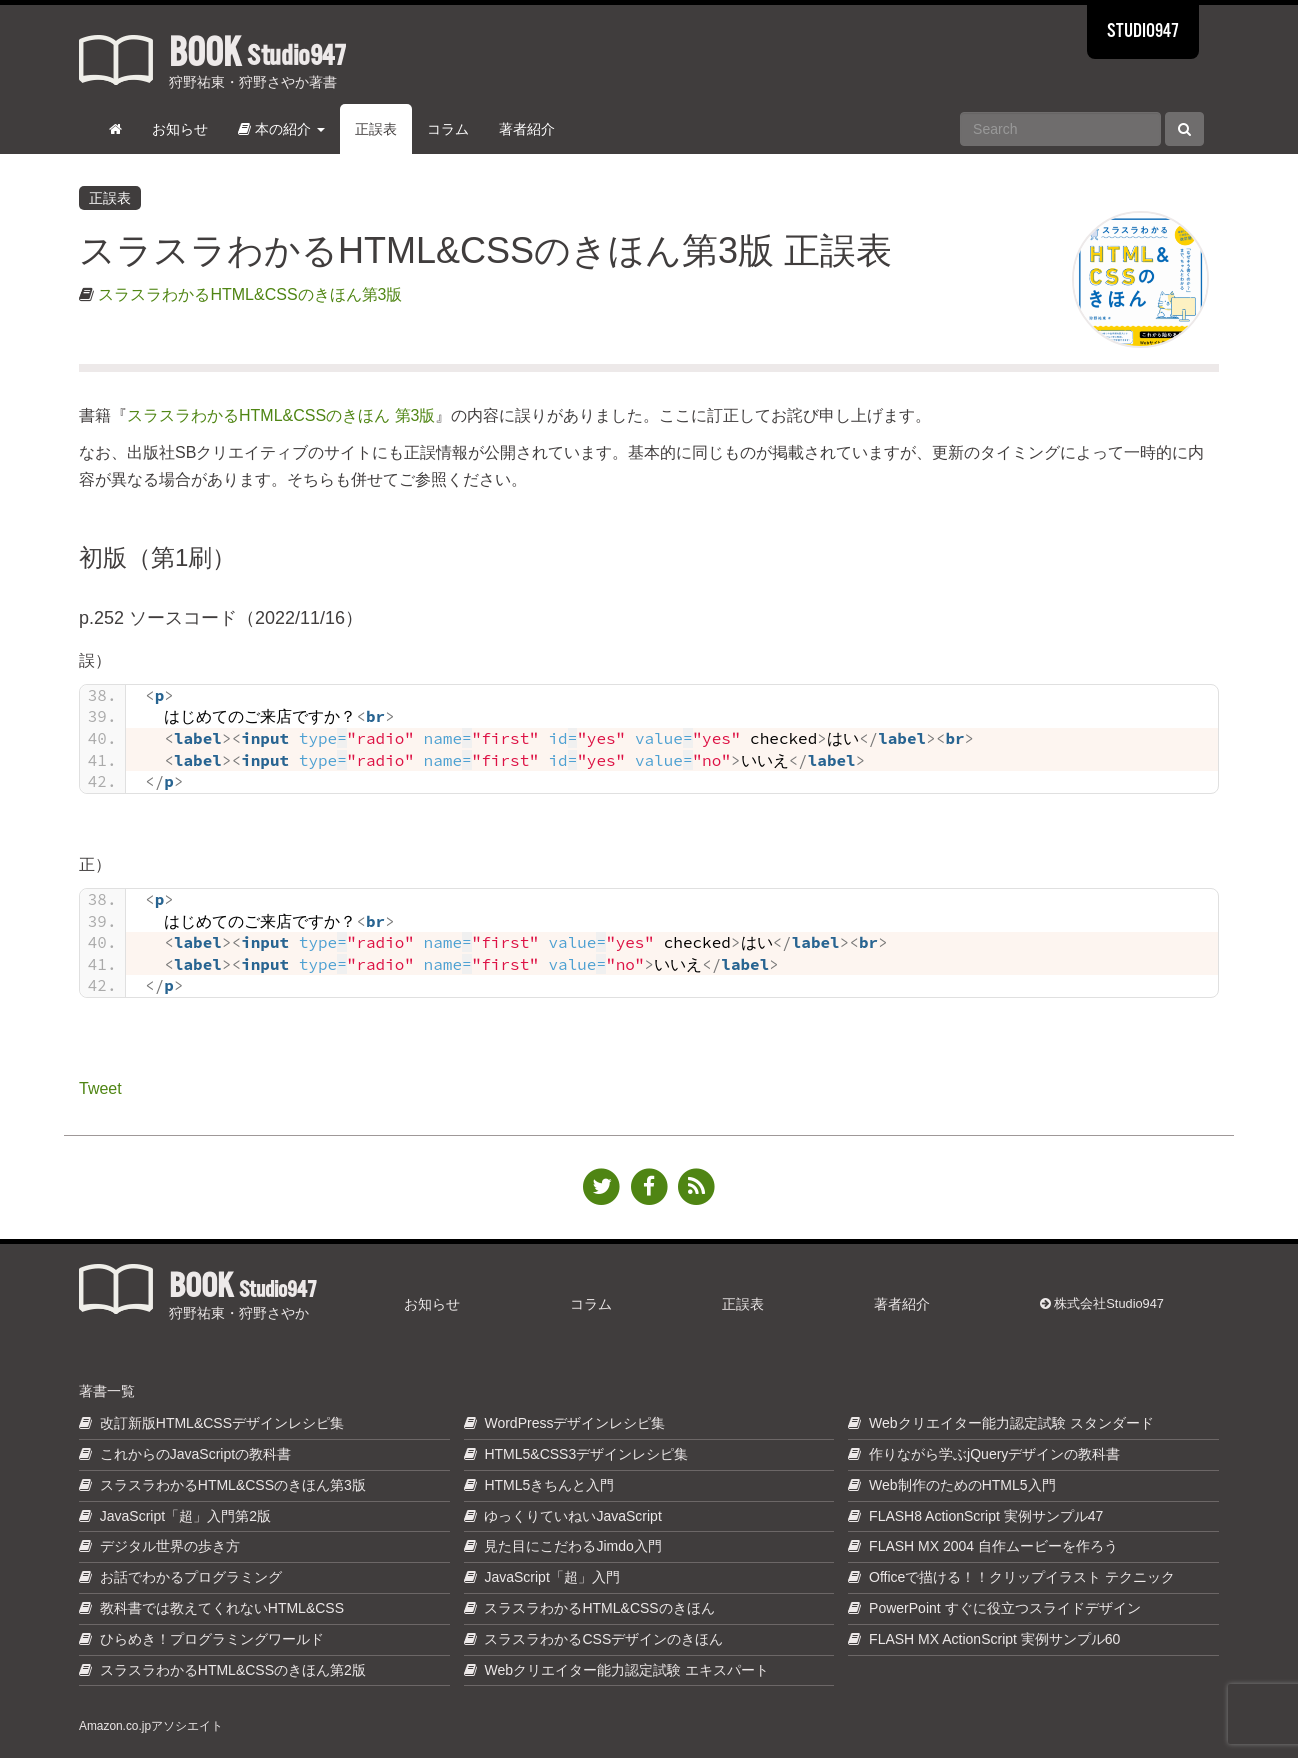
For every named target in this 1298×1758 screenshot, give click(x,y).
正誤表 (376, 129)
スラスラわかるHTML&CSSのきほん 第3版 (281, 415)
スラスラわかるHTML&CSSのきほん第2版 (233, 1670)
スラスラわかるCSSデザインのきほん (603, 1639)
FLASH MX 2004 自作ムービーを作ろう (993, 1546)
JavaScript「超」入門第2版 (185, 1516)
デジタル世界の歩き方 (170, 1546)
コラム (448, 129)
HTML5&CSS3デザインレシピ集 (586, 1454)
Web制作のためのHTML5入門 (962, 1485)
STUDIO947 (1143, 32)
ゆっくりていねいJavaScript (572, 1516)
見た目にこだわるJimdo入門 (572, 1546)
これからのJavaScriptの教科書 (195, 1454)
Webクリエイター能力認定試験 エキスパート (626, 1670)
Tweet (100, 1086)
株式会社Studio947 (1102, 1303)
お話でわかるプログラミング (191, 1577)
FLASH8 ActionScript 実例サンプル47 (986, 1516)
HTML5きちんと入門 (549, 1485)
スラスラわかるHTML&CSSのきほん (599, 1608)
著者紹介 (527, 129)
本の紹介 (281, 129)
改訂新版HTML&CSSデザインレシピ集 (222, 1423)
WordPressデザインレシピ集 (574, 1423)
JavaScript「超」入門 (551, 1577)
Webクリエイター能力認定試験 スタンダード (1011, 1423)
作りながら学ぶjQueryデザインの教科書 (994, 1454)
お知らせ (180, 129)
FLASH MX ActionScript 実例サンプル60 (994, 1639)
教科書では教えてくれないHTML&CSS (222, 1608)
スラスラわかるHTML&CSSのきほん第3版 (250, 294)
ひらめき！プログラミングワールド (212, 1639)
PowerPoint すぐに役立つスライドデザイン (1004, 1608)
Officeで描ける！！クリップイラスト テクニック (1022, 1577)
